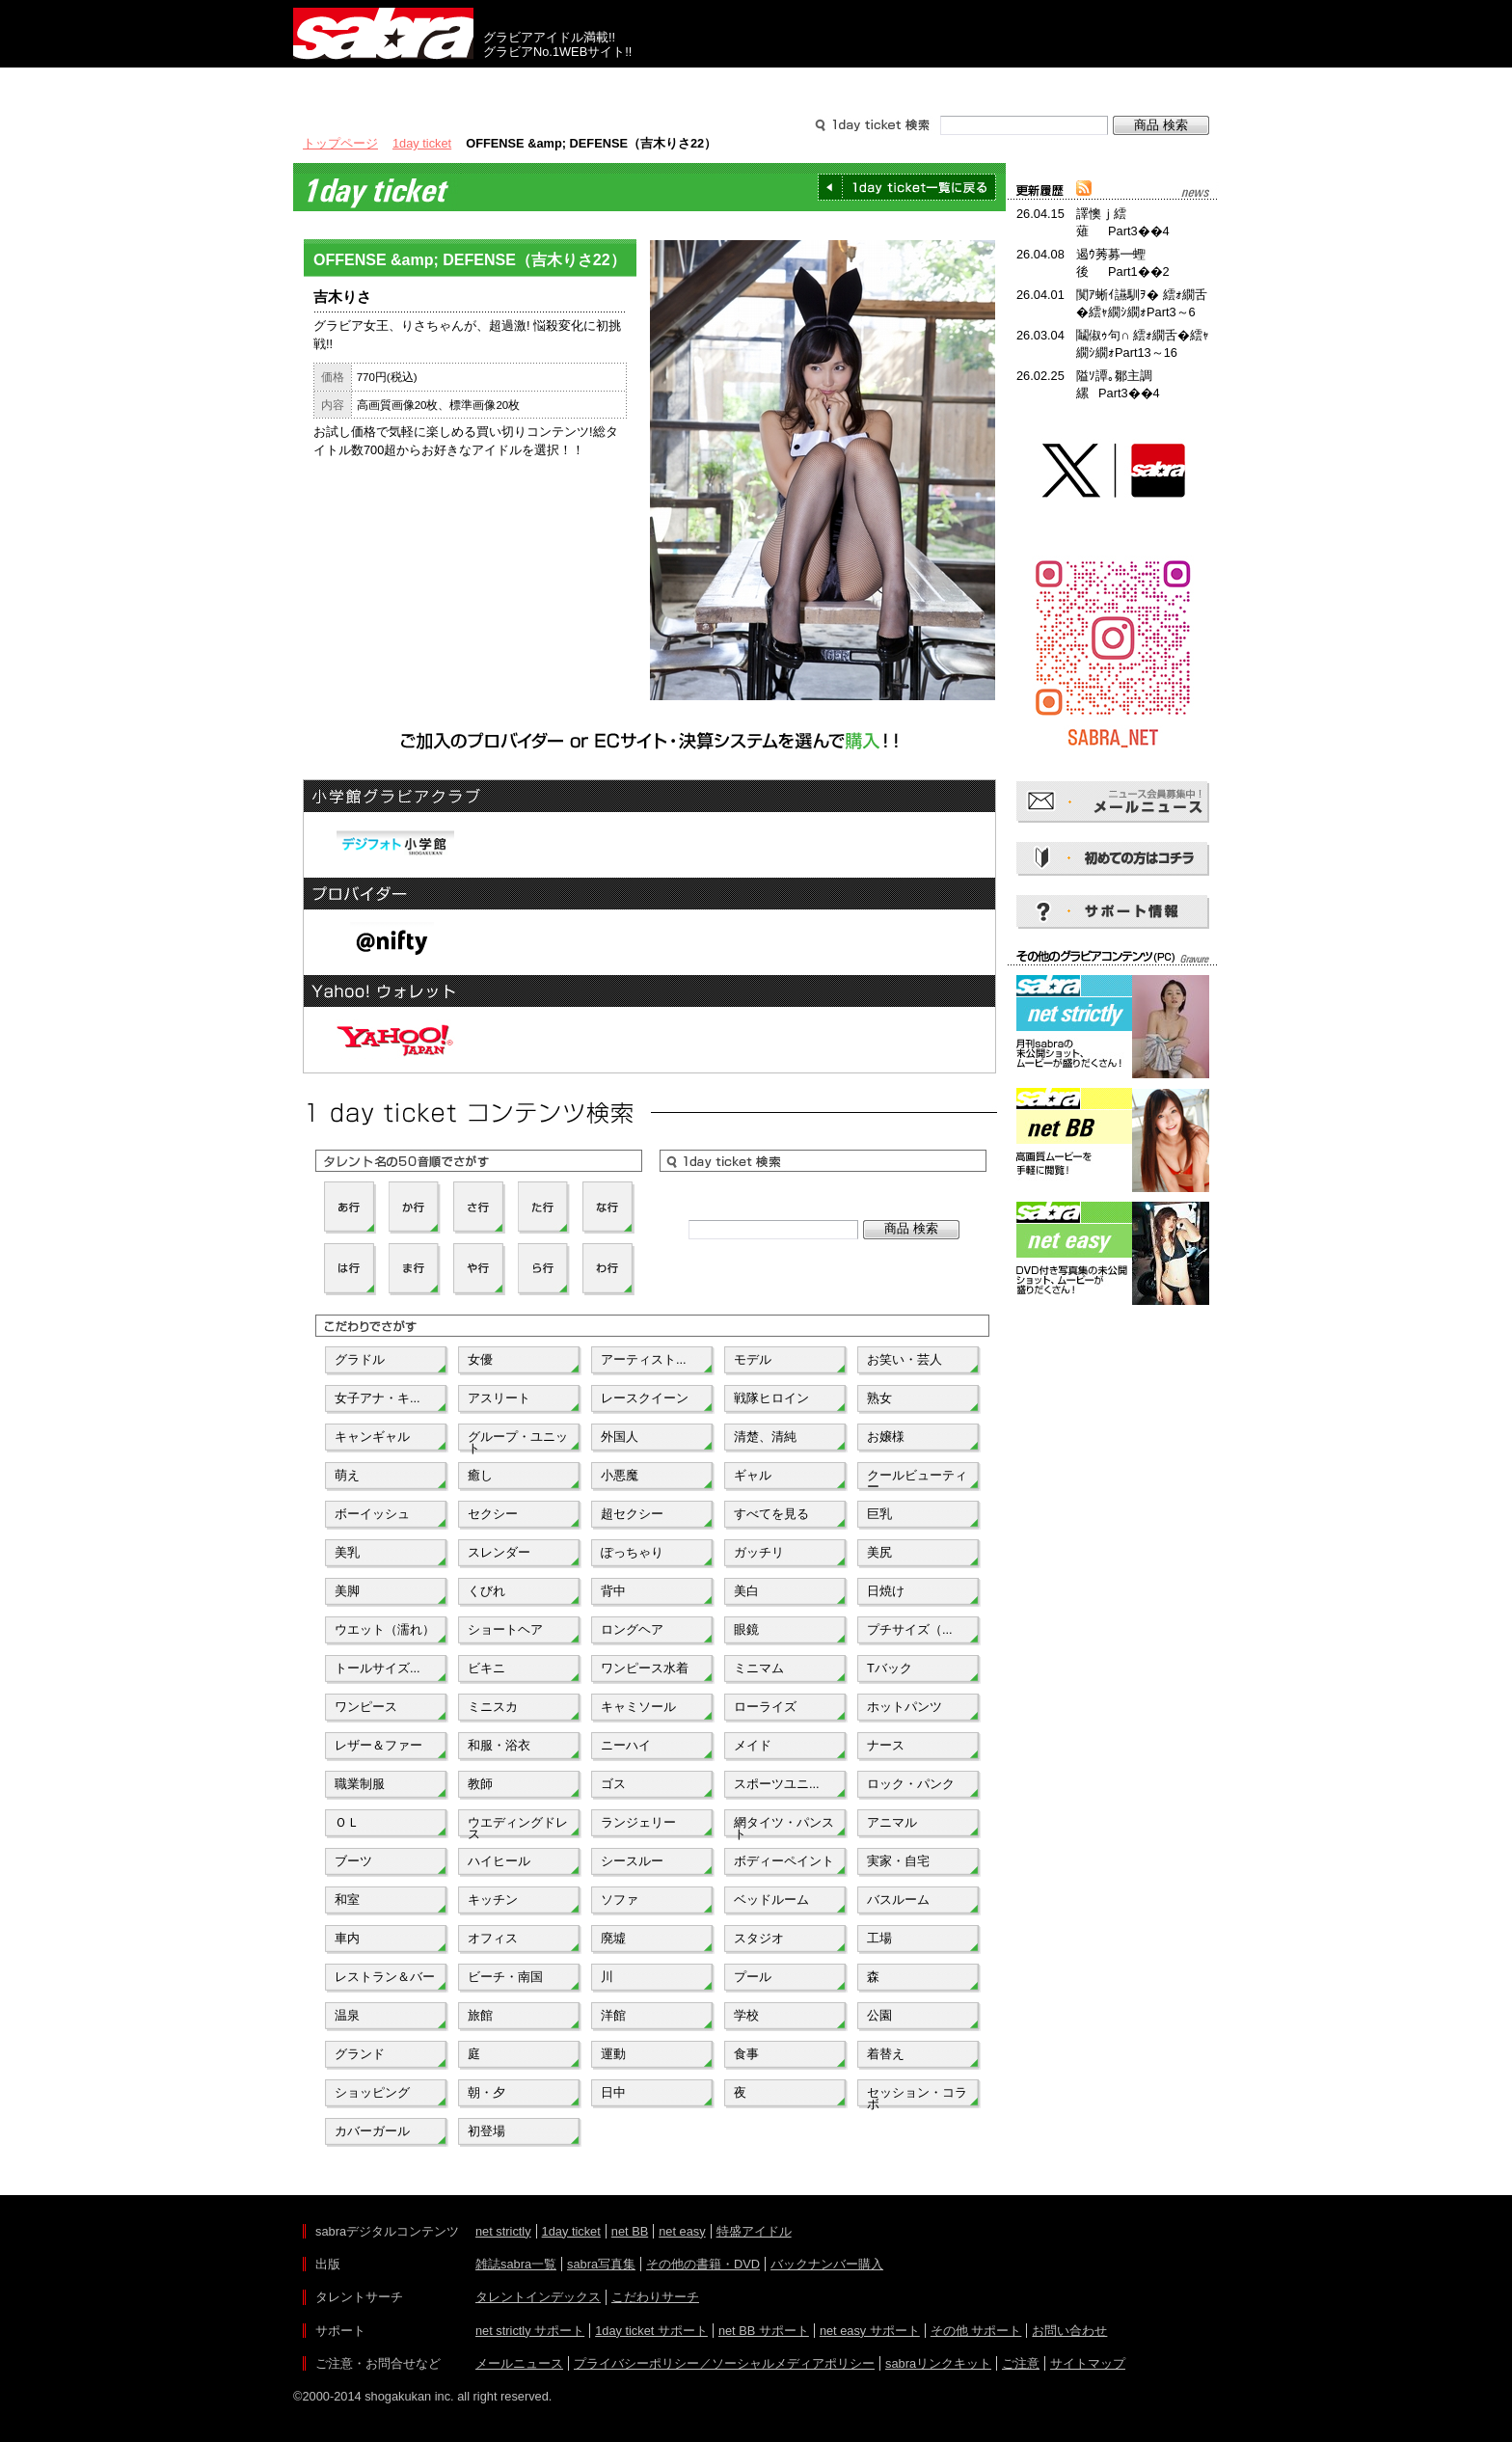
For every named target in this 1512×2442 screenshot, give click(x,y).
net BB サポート (763, 2330)
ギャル (752, 1475)
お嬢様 (885, 1436)
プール (752, 1976)
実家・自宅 (898, 1861)
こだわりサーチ (655, 2297)
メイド (752, 1745)
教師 (480, 1784)
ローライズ (765, 1706)
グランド (360, 2054)
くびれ (486, 1591)
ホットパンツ (904, 1706)
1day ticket (421, 143)
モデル (752, 1359)
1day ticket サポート (651, 2330)
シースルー (632, 1861)
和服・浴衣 (499, 1745)
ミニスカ (493, 1706)
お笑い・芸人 (904, 1359)
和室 (347, 1899)
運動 (613, 2054)
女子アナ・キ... (377, 1398)
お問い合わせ (1069, 2330)
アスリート (499, 1398)
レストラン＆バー (385, 1976)
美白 (746, 1591)
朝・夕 (486, 2092)
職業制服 (360, 1784)
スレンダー (499, 1552)
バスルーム (898, 1899)
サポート (941, 85)
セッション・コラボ (917, 2096)
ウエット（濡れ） (385, 1629)
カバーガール (372, 2131)
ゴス (613, 1784)
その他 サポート (976, 2330)
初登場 (486, 2131)
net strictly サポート (529, 2330)
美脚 (347, 1591)
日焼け (885, 1591)
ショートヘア (505, 1629)
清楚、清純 (765, 1436)
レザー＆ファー (378, 1745)
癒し (480, 1475)
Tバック (889, 1668)
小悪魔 (619, 1475)
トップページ (340, 143)
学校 (746, 2015)
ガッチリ (759, 1552)
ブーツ (353, 1861)
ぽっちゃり (632, 1552)
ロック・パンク (911, 1784)
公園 (879, 2015)
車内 (347, 1938)
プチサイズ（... (910, 1629)
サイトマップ (1087, 2363)
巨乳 (879, 1513)
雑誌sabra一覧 (515, 2264)
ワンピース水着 (644, 1668)
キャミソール (638, 1706)
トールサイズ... (377, 1668)
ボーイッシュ (372, 1513)
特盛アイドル (754, 2231)
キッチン (493, 1899)
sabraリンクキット (938, 2363)
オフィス (493, 1938)
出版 (385, 85)
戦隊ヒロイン (771, 1398)
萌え (347, 1475)
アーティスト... (644, 1359)
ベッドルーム (771, 1899)
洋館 (613, 2015)
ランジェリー (638, 1822)
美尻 (879, 1552)
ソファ (619, 1899)
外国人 (619, 1436)
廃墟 (613, 1938)
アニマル (892, 1822)
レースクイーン (644, 1398)
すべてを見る (771, 1513)
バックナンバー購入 (826, 2264)
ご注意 (1021, 2363)
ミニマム (759, 1668)
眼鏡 (746, 1629)
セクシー (493, 1513)
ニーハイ (626, 1745)
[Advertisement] (1112, 1396)
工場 (879, 1938)
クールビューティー (917, 1479)
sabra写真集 (601, 2264)
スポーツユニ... (777, 1784)
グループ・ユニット (518, 1440)
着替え (885, 2054)
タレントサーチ (756, 85)
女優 (480, 1359)
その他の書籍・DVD (703, 2264)
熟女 (879, 1398)
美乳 (347, 1552)
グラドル (360, 1359)
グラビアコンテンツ (570, 85)
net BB (629, 2231)
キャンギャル (372, 1436)
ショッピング (372, 2092)
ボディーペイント (784, 1861)
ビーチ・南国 (505, 1976)
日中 (613, 2092)
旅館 (480, 2015)
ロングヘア (632, 1629)
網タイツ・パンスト (784, 1826)
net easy (682, 2231)
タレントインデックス (538, 2297)
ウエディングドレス (518, 1826)
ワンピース (366, 1706)
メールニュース (519, 2363)
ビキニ (486, 1668)
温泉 (347, 2015)
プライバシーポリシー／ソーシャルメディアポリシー (724, 2363)
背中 (613, 1591)
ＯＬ (347, 1822)
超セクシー (632, 1513)
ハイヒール (499, 1861)
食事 (746, 2054)
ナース (885, 1745)
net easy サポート (870, 2330)
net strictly (503, 2231)
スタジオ (759, 1938)
